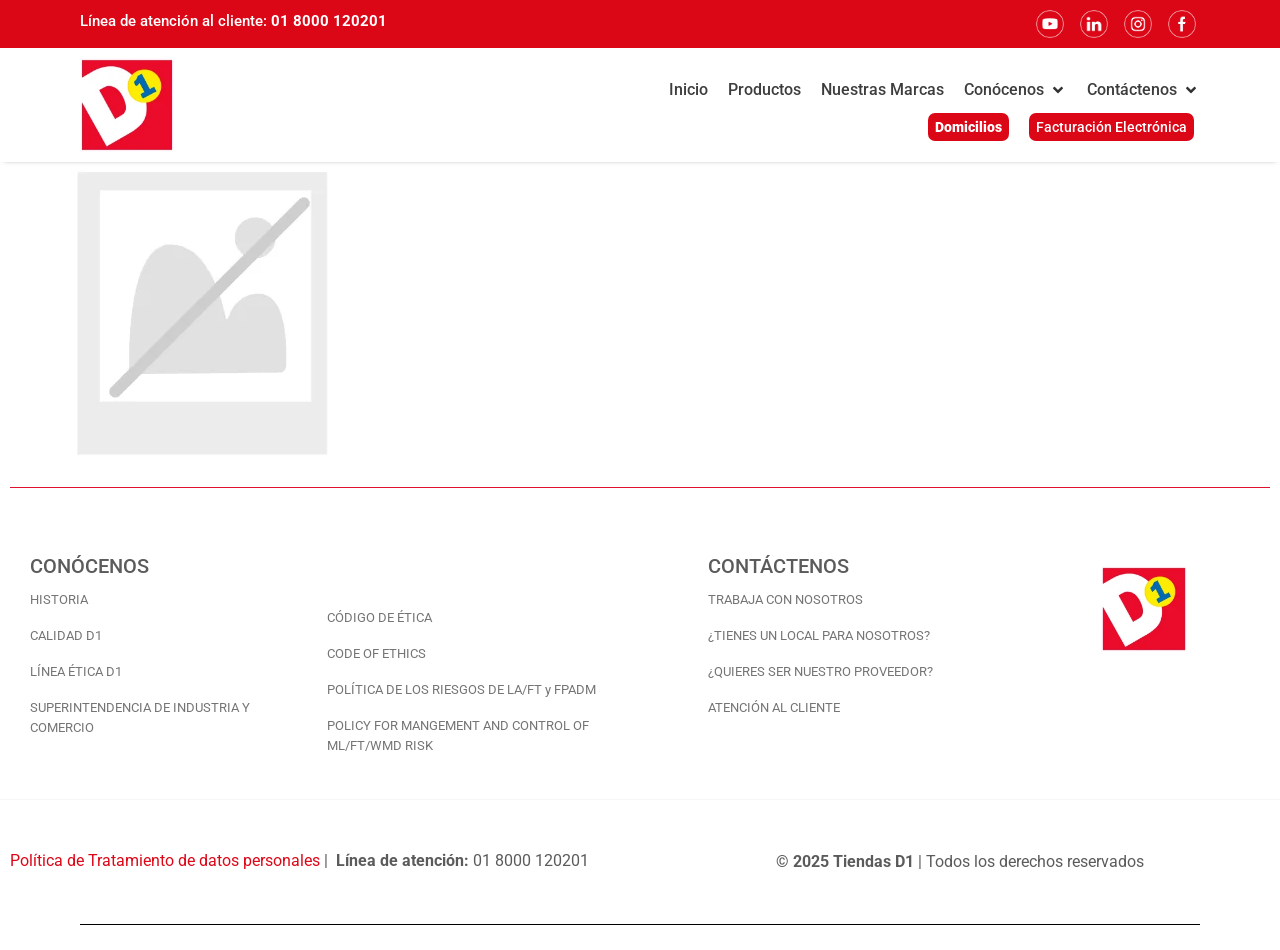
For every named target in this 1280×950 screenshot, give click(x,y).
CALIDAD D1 (66, 635)
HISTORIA (59, 599)
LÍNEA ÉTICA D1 (76, 671)
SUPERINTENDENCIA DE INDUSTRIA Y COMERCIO (140, 717)
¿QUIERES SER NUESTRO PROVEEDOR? (820, 671)
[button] (1015, 90)
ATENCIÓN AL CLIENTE (774, 707)
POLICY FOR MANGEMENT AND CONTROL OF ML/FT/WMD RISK (458, 735)
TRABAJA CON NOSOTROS (785, 599)
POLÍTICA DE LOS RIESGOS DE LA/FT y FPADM (461, 689)
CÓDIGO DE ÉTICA (379, 617)
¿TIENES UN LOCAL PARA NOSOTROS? (819, 635)
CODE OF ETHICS (376, 653)
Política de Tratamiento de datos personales (165, 860)
